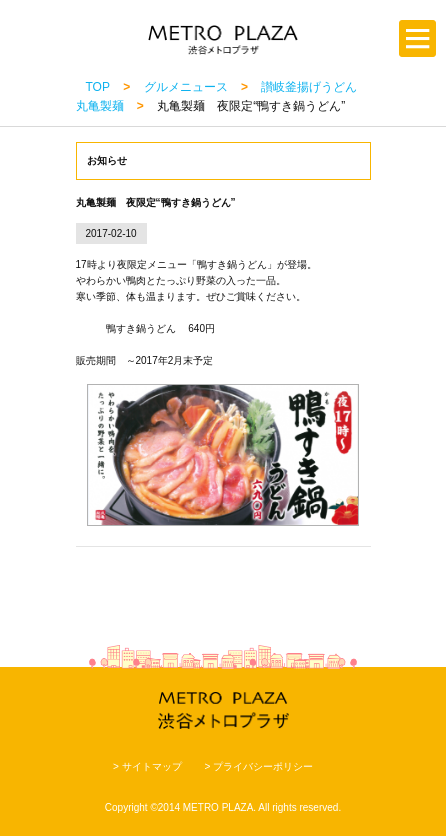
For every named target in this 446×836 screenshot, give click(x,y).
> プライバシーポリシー (258, 766)
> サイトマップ (147, 766)
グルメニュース (186, 87)
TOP (98, 87)
